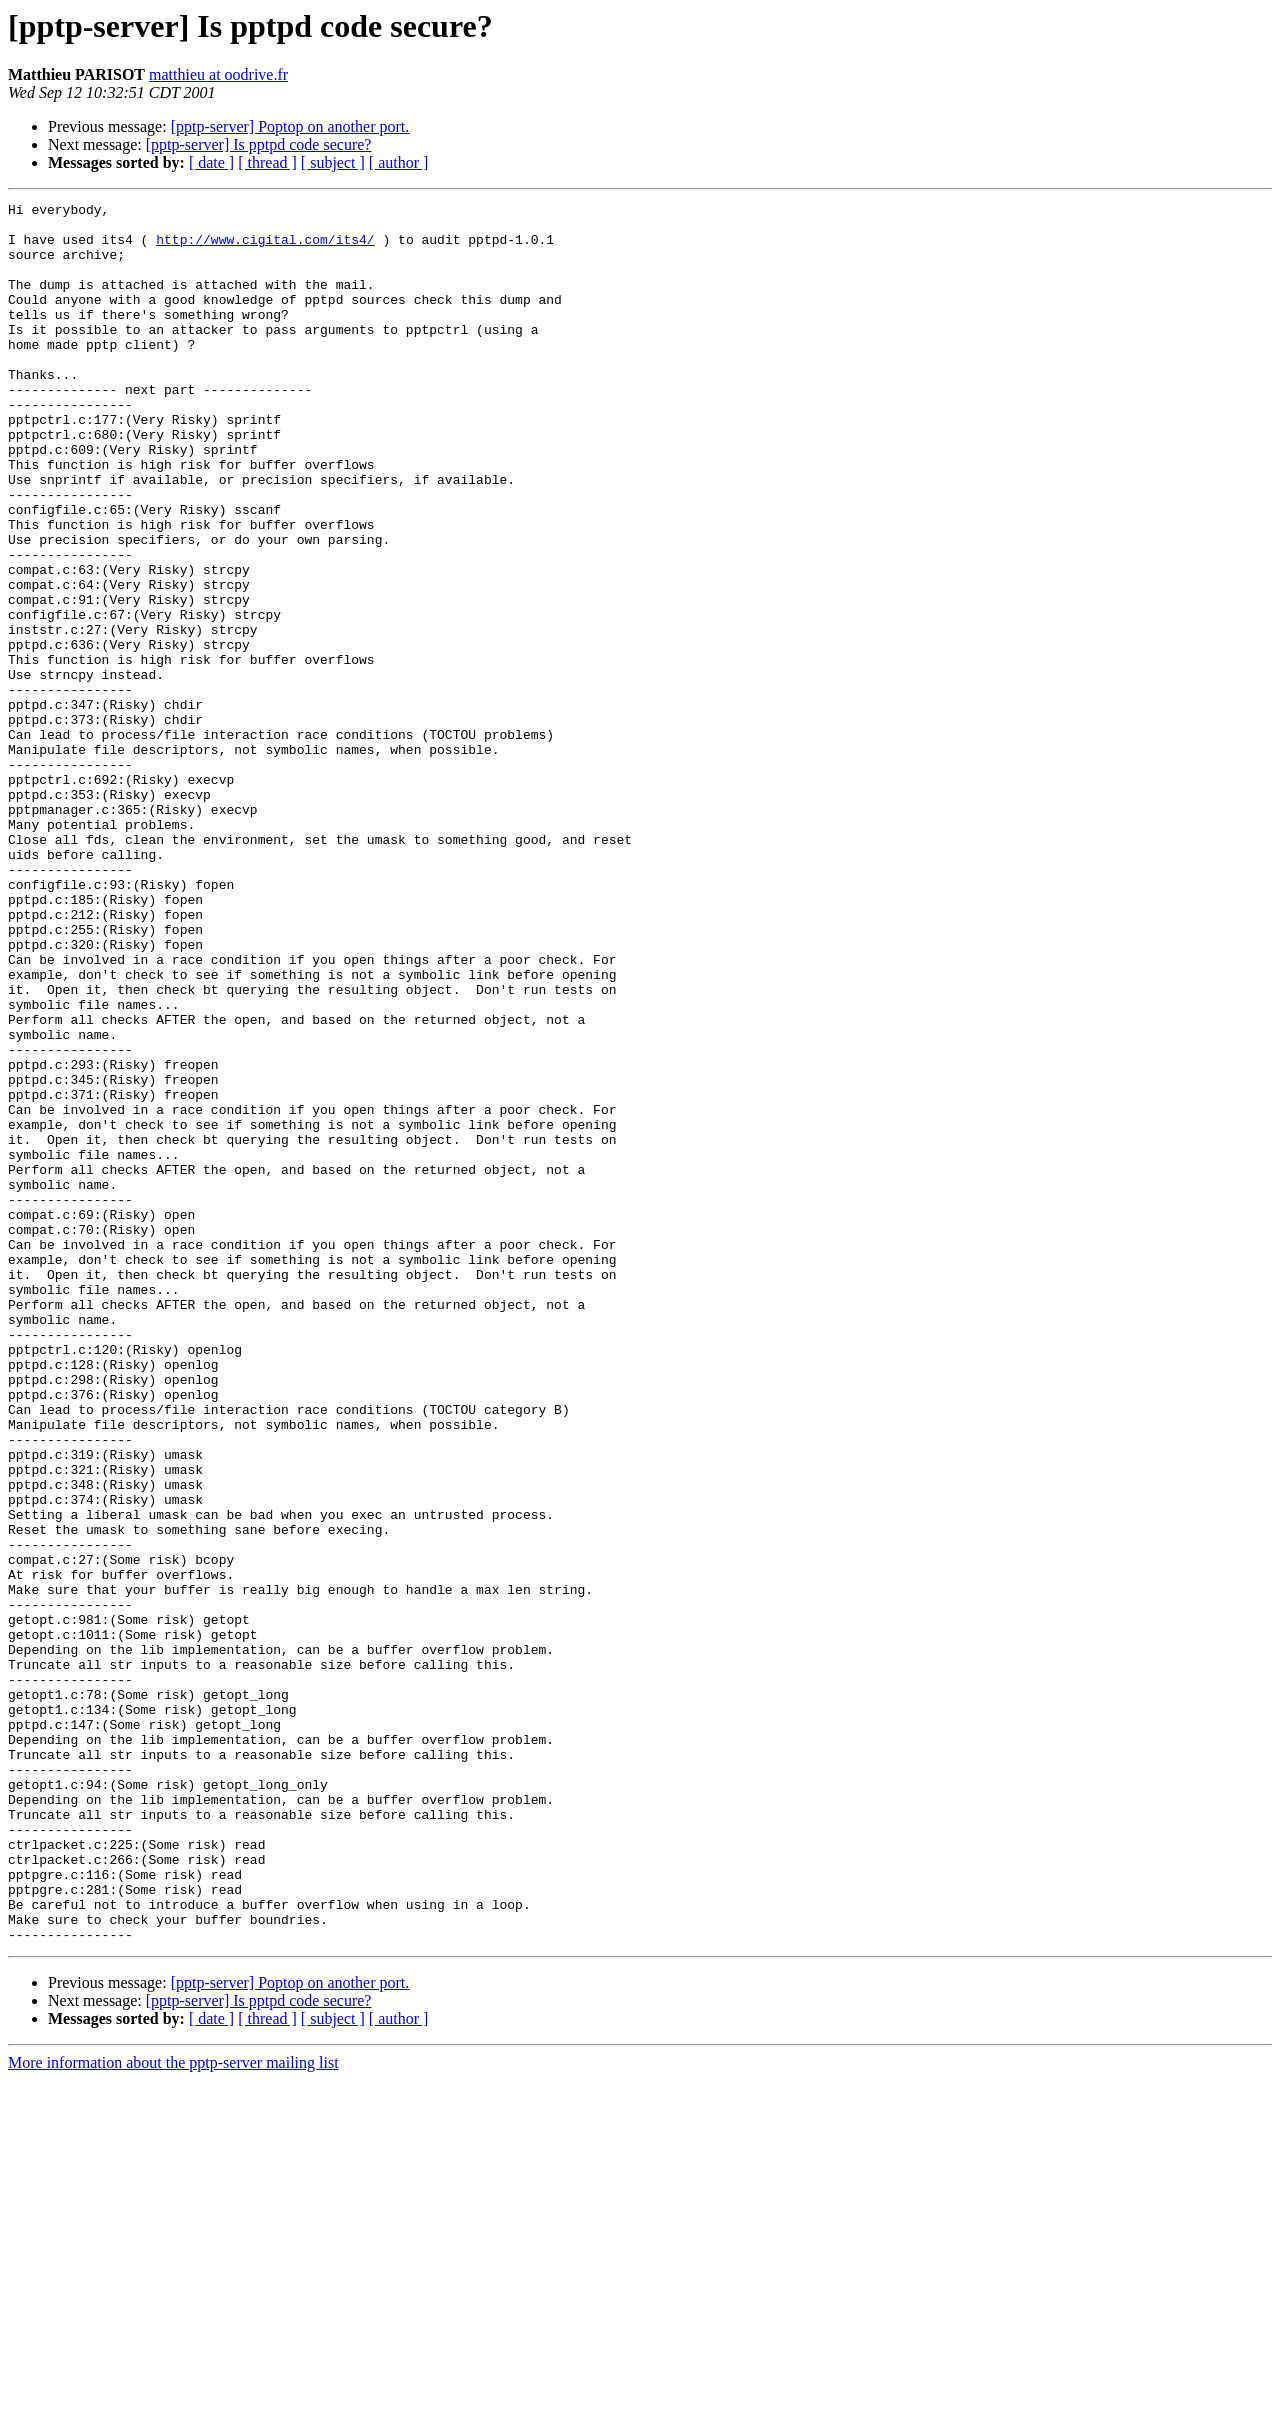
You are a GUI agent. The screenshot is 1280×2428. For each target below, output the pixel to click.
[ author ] (399, 162)
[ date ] (211, 162)
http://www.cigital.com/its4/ (265, 248)
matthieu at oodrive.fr (218, 74)
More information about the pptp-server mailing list (173, 2410)
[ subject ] (333, 162)
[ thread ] (267, 162)
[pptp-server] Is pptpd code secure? (259, 144)
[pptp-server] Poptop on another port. (290, 126)
